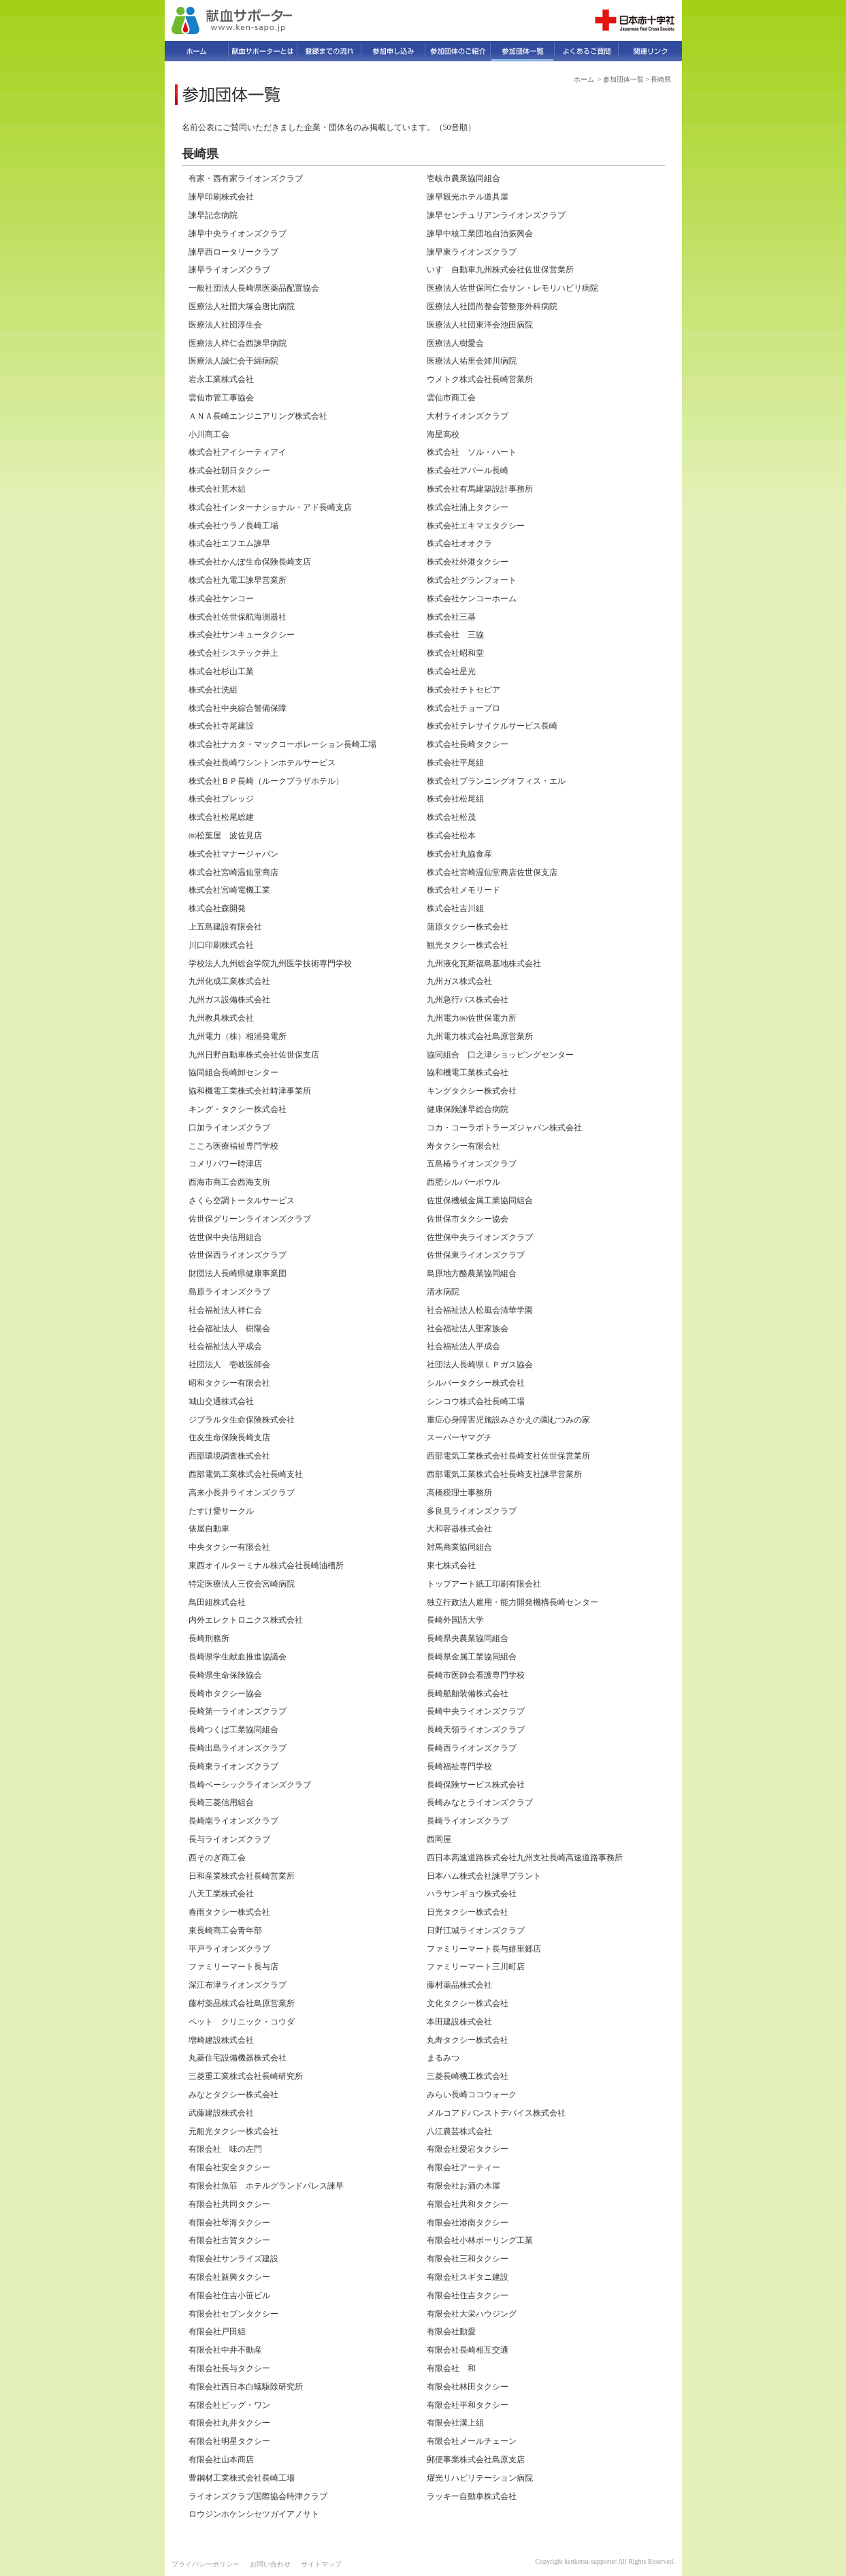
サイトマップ (321, 2564)
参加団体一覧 (623, 79)
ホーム (584, 79)
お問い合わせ (270, 2564)
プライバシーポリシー (206, 2564)
